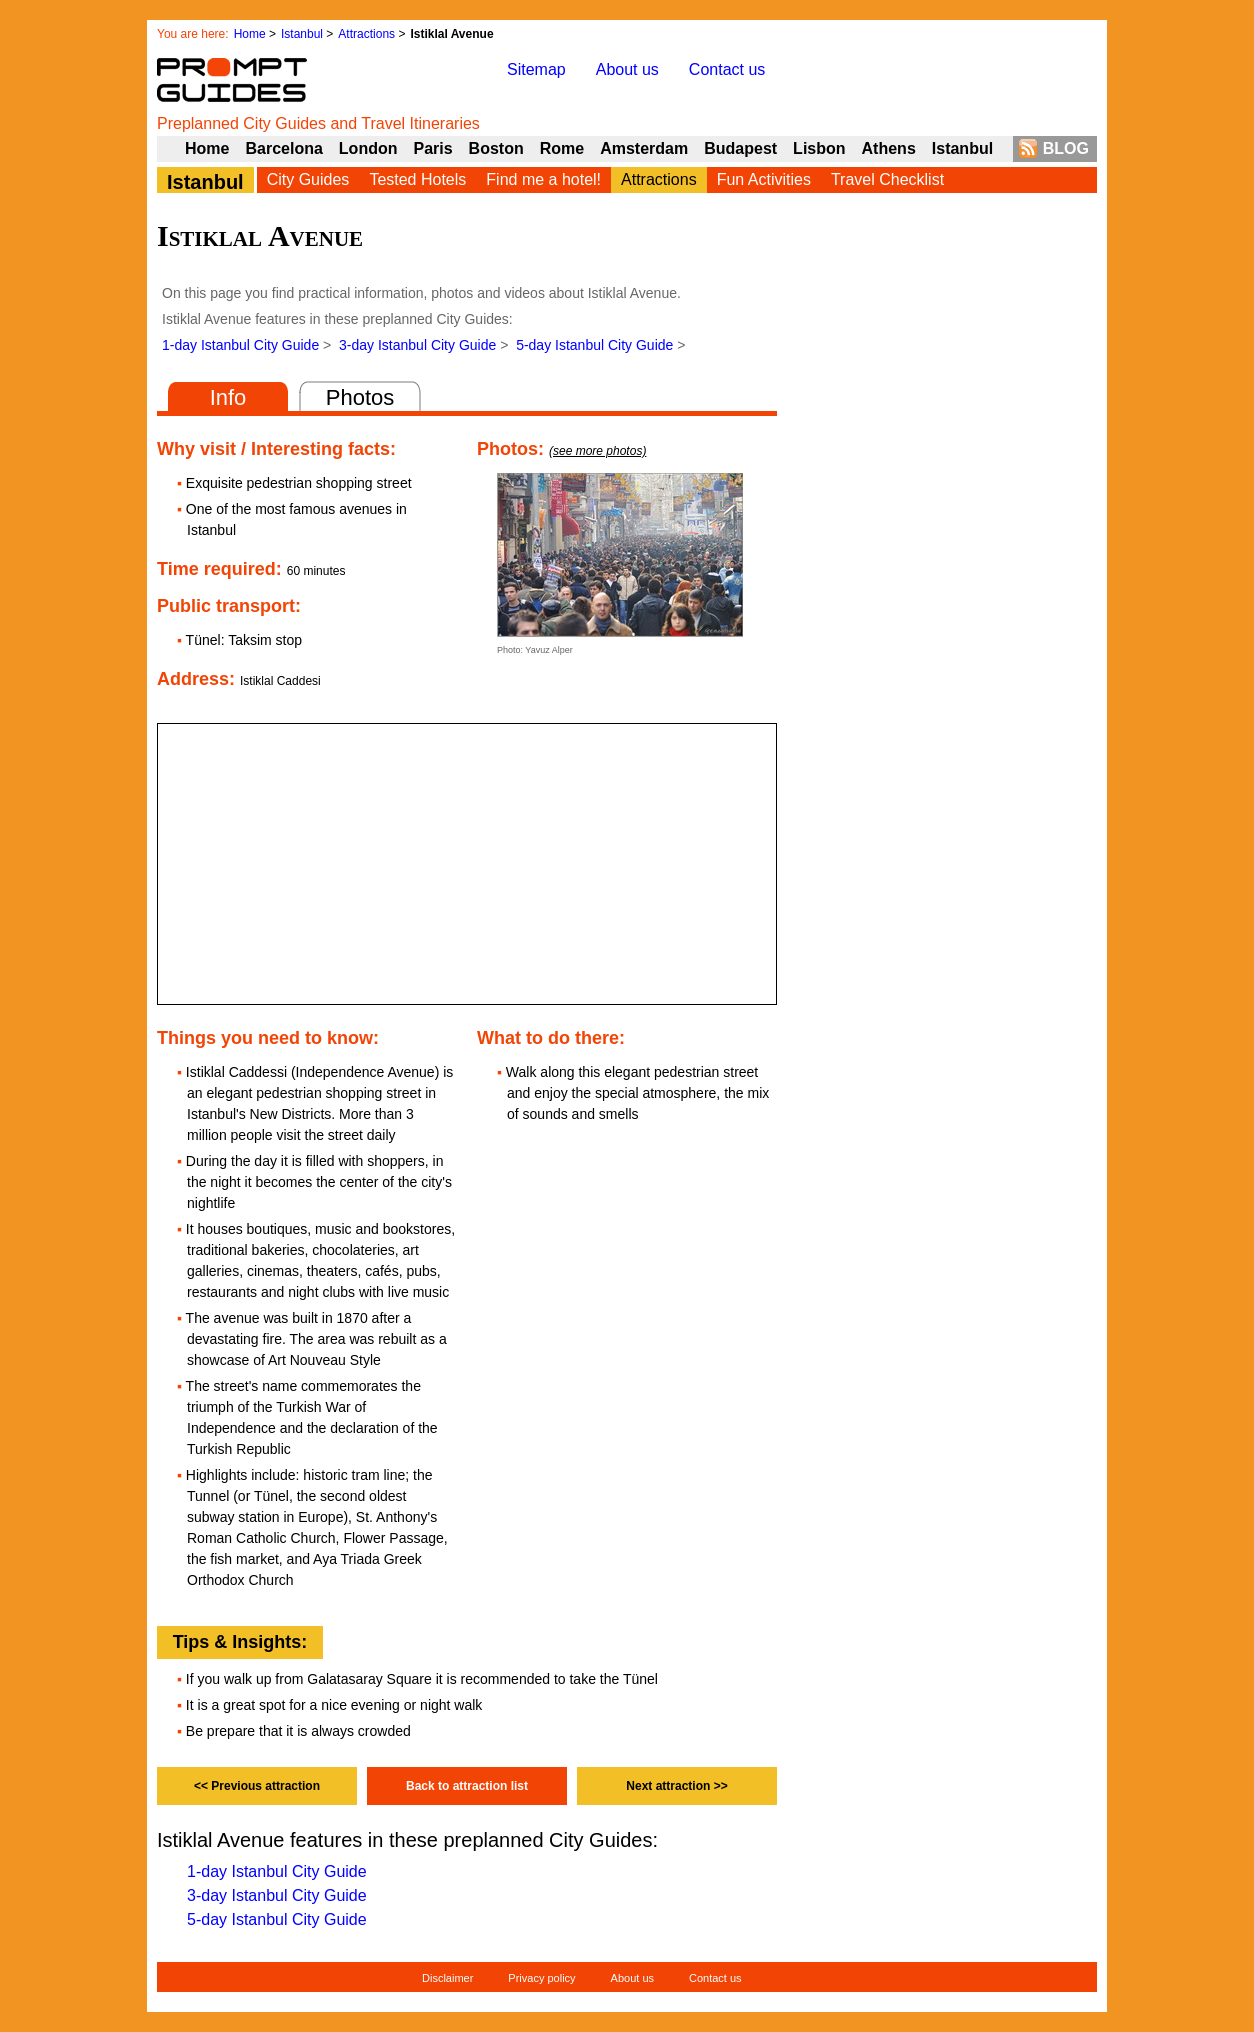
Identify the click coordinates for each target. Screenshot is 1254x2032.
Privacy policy (541, 1978)
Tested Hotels (417, 179)
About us (627, 69)
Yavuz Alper (548, 650)
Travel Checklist (887, 179)
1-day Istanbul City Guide (240, 345)
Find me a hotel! (543, 179)
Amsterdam (644, 148)
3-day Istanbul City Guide (417, 345)
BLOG (1066, 148)
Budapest (740, 148)
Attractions (366, 34)
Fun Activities (764, 179)
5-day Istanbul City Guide (594, 345)
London (368, 148)
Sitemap (536, 69)
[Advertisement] (947, 681)
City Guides (308, 179)
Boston (496, 148)
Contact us (727, 69)
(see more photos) (597, 451)
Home (250, 34)
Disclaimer (447, 1978)
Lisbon (819, 148)
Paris (432, 148)
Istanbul (302, 34)
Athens (889, 148)
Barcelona (283, 148)
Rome (562, 148)
